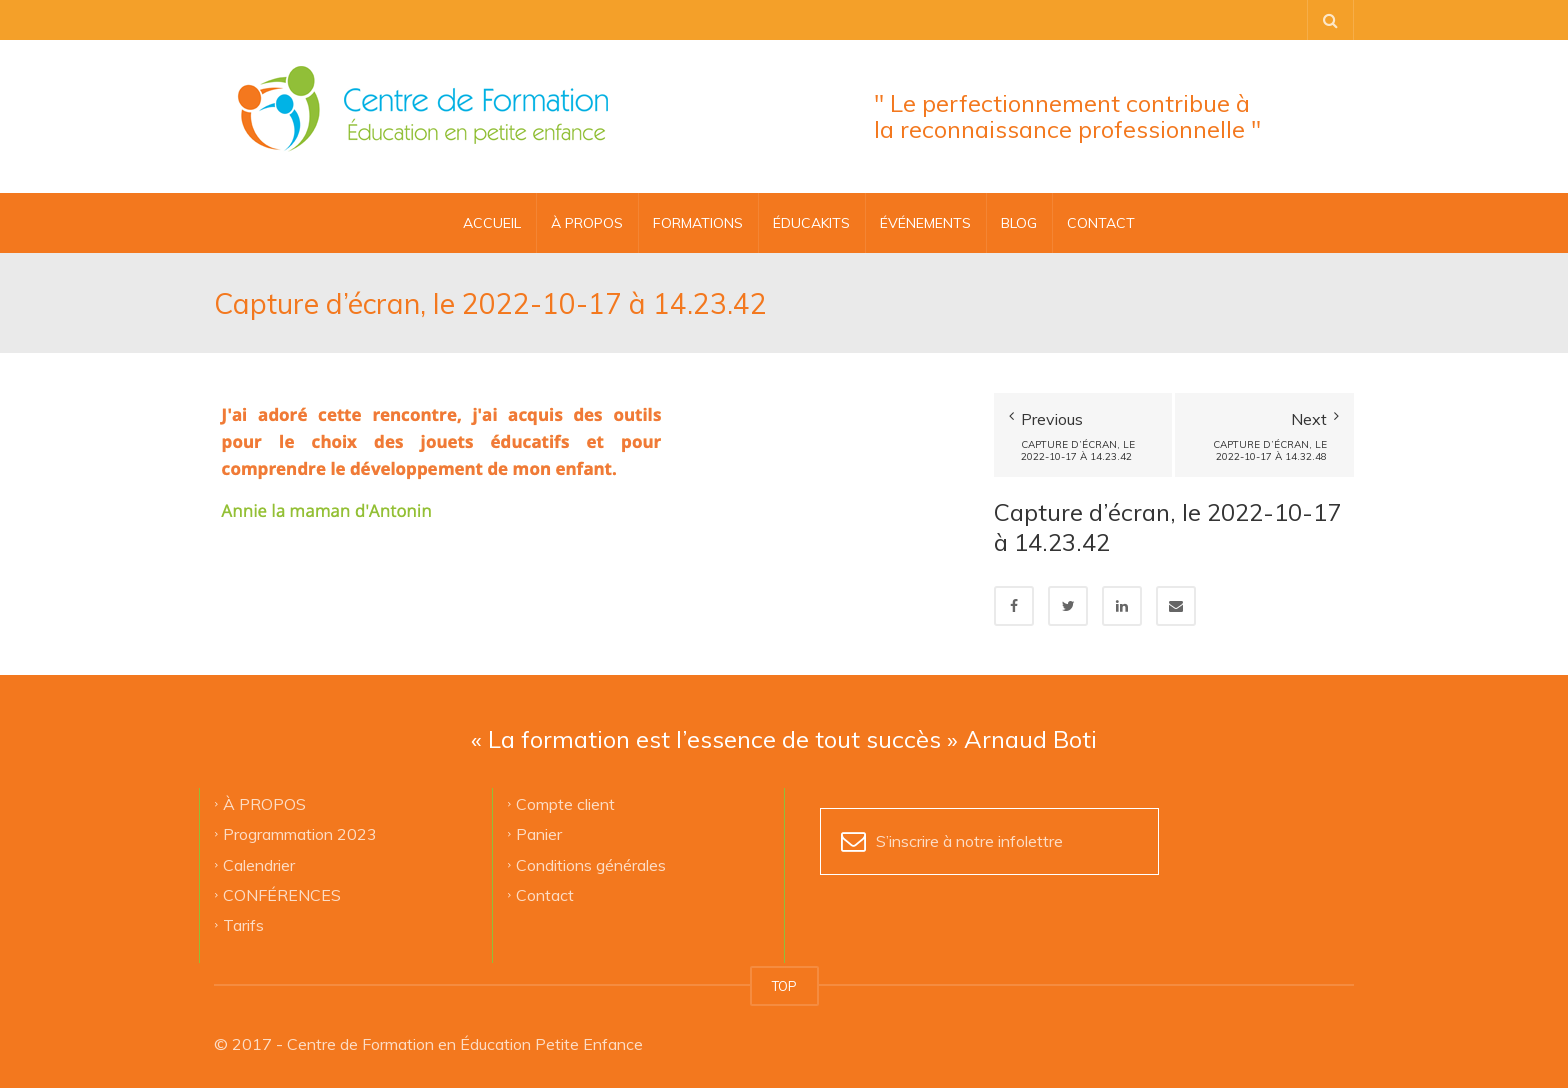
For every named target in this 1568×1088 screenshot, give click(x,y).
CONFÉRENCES (282, 894)
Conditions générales (591, 864)
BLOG (1019, 223)
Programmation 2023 (300, 834)
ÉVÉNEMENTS (925, 223)
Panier (539, 834)
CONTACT (1101, 223)
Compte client (565, 803)
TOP (784, 986)
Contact (545, 894)
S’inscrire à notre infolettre (969, 841)
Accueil (492, 223)
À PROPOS (587, 223)
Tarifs (243, 925)
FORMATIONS (698, 223)
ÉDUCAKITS (811, 223)
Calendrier (259, 864)
